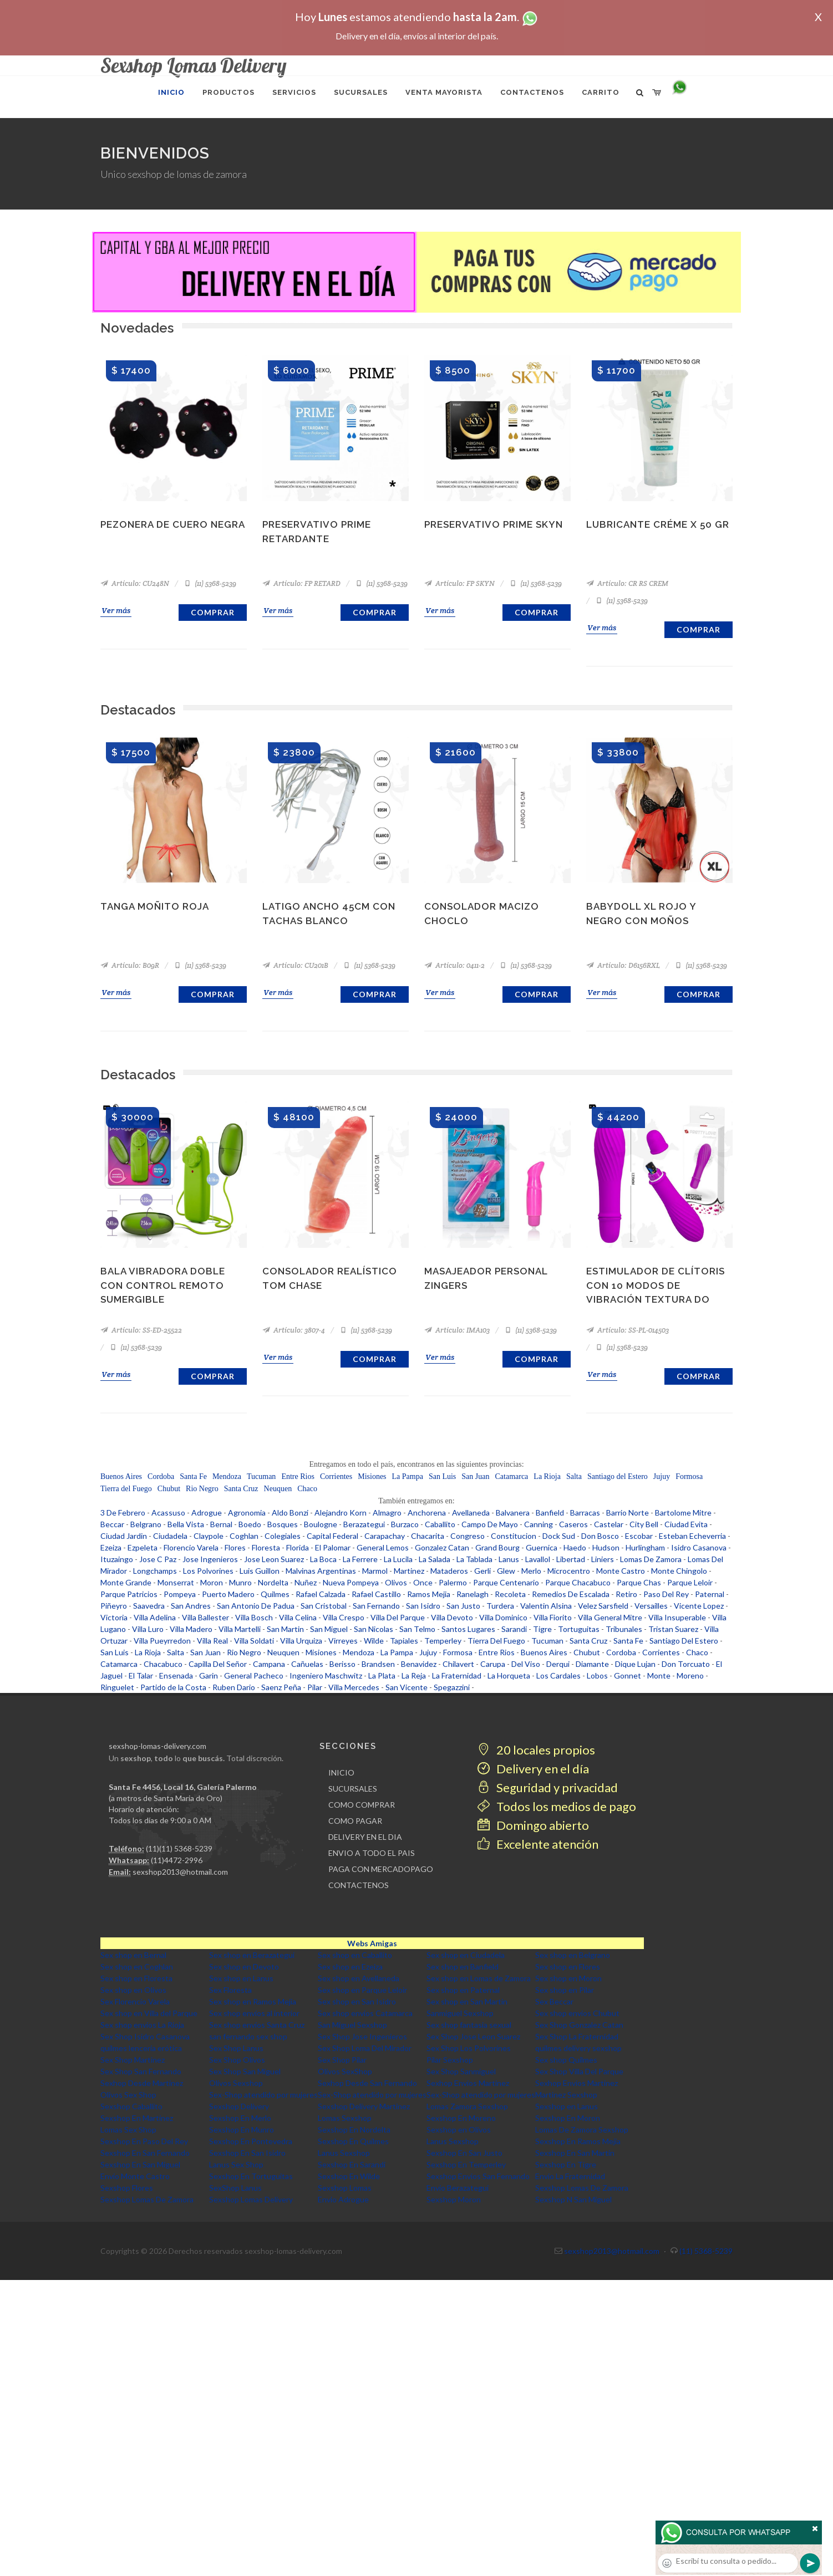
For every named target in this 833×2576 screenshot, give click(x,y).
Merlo (531, 1570)
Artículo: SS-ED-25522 (141, 1330)
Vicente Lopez (699, 1605)
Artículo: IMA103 (457, 1330)
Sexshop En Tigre (565, 2164)
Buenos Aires (121, 1476)
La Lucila (398, 1559)
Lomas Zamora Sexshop (467, 2106)
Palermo (453, 1582)
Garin (208, 1675)
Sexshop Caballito (131, 2106)
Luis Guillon (260, 1570)
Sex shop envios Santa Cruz (256, 2024)
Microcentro (568, 1570)
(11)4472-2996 (176, 1860)
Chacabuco (163, 1664)
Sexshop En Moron (567, 2118)
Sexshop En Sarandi (351, 2164)
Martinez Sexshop (566, 2094)
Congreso (467, 1536)
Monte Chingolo (679, 1570)
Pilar (314, 1687)
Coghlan (244, 1536)
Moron (211, 1582)
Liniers (602, 1559)
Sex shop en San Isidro (357, 2001)
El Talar (141, 1675)
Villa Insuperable (677, 1617)
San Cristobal (324, 1605)
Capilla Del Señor (218, 1664)
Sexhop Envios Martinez (467, 2083)
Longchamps (155, 1570)
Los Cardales (558, 1675)
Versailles (651, 1605)
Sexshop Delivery (239, 2106)
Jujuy (661, 1476)
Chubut (169, 1489)
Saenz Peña (281, 1687)
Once (423, 1582)
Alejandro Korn (340, 1512)
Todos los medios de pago (557, 1806)
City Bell (643, 1524)
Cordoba (161, 1476)
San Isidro (423, 1605)
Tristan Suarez (673, 1629)
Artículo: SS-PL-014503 (627, 1330)
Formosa (689, 1476)
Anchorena (427, 1512)
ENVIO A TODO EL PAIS (371, 1853)
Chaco (307, 1489)
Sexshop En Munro (241, 2129)
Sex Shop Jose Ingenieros (362, 2036)
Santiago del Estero (617, 1476)
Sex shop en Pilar (564, 1990)
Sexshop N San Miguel (573, 2199)
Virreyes (343, 1640)
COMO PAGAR (355, 1820)
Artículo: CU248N (134, 583)
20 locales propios (536, 1749)
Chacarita (427, 1536)
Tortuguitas (579, 1629)
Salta (574, 1476)
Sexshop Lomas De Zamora (581, 2187)
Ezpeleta (143, 1547)
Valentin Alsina (546, 1605)
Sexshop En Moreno (461, 2118)
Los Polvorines (208, 1570)
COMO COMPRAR (361, 1804)
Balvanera (513, 1512)
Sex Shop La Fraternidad (576, 2036)
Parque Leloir (690, 1582)
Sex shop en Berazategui (251, 1955)
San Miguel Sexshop (352, 2024)
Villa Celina (298, 1617)
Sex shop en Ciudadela (465, 1955)
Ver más (115, 610)
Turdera (500, 1605)
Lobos (597, 1675)
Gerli (482, 1570)
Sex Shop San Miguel (245, 2071)
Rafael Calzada (321, 1594)
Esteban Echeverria (692, 1536)
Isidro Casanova (699, 1547)
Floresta (266, 1547)
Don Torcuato (686, 1664)
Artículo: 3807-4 (293, 1330)
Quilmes (275, 1594)
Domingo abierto (533, 1825)
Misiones (372, 1476)
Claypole (209, 1536)
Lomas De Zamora (651, 1559)
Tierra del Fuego (126, 1489)
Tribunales (624, 1629)
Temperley (442, 1640)
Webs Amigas (372, 1943)
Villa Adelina (155, 1617)
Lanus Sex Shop (236, 2164)
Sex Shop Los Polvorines (468, 2048)
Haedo (574, 1547)
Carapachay (384, 1536)
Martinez (409, 1570)
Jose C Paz (157, 1559)
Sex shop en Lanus (241, 1978)
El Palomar (333, 1547)
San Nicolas (373, 1629)
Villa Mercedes (353, 1687)
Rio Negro (202, 1489)
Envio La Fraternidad (570, 2176)
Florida (297, 1547)
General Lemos (383, 1547)
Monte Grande (125, 1582)
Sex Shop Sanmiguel (461, 2071)
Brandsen (378, 1664)
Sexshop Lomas (345, 2187)
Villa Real (212, 1640)
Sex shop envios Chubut (577, 2013)
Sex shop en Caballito (355, 1955)
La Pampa (407, 1476)
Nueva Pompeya (351, 1582)
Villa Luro (148, 1629)
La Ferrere (360, 1559)
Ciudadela (170, 1536)
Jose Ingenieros (210, 1559)
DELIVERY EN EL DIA (365, 1837)
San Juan (475, 1476)
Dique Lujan (635, 1664)
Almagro (387, 1512)
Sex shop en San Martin (466, 2001)
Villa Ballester (205, 1617)
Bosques (282, 1524)
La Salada (434, 1559)
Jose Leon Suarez (274, 1559)
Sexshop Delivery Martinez (364, 2106)
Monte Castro (620, 1570)
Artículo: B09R (129, 965)
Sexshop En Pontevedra (250, 2141)
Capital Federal (332, 1536)
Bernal (221, 1524)
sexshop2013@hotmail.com (180, 1871)
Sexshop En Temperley (466, 2164)
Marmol (375, 1570)
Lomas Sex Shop (128, 2129)
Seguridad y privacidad (548, 1787)
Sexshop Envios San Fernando (478, 2176)
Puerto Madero (228, 1594)
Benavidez (418, 1664)
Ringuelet (117, 1687)
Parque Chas (639, 1582)
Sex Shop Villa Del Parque (579, 2071)
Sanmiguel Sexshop (460, 2013)
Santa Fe (193, 1476)
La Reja (414, 1675)
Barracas (585, 1512)
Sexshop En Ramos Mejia (578, 2141)
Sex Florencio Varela (135, 2001)
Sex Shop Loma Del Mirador (365, 2048)
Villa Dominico (503, 1617)
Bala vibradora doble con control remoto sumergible (162, 1285)
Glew (506, 1570)
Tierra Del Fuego (496, 1640)
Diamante (592, 1664)
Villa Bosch (254, 1617)
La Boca (323, 1559)
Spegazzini (452, 1687)
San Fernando (376, 1605)
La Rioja (547, 1476)
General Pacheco (253, 1675)
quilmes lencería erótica (141, 2048)
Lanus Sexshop (452, 2141)
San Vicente (406, 1687)
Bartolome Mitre (683, 1512)
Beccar (112, 1524)
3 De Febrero (122, 1512)
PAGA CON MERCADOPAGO (380, 1869)
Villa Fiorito (553, 1617)
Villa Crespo (343, 1617)
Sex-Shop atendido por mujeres (263, 2094)
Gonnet (627, 1675)
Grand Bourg (497, 1547)
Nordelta (273, 1582)
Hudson (605, 1547)
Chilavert (458, 1664)
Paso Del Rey (666, 1594)
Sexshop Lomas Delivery (251, 2199)
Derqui (558, 1664)
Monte (659, 1675)
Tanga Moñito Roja (154, 906)
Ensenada (176, 1675)
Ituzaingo (116, 1559)
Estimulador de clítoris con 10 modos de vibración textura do (655, 1285)
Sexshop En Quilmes (353, 2141)
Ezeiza (110, 1547)
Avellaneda (471, 1512)
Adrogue (206, 1512)
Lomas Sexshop (345, 2118)
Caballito (440, 1524)
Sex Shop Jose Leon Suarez (473, 2036)
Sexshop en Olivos (458, 2129)
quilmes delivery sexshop (578, 2048)
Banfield (550, 1512)
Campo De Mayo (489, 1524)
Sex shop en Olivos (133, 1990)
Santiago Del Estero (683, 1640)
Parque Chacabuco (578, 1582)
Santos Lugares (468, 1629)
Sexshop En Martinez (136, 2118)
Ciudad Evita (686, 1524)
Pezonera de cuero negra (172, 524)
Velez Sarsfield (603, 1605)
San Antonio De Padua (255, 1605)
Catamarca (511, 1476)
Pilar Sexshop (449, 2059)
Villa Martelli (240, 1629)
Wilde (374, 1640)
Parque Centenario (506, 1582)
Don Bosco (600, 1536)
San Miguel (329, 1629)
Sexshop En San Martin (574, 2152)
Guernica (541, 1547)
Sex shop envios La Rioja (142, 2024)
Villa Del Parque (397, 1617)
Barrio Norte (627, 1512)
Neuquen (278, 1489)
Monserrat (176, 1582)
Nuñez (305, 1582)
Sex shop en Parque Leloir (362, 1990)
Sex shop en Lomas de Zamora (478, 1978)
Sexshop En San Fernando (145, 2152)
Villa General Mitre (610, 1617)
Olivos (396, 1582)
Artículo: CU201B (295, 965)
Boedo (249, 1524)
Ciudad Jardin (123, 1536)
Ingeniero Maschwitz (325, 1675)
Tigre (542, 1629)
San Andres (191, 1605)
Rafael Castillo (376, 1594)
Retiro (626, 1594)
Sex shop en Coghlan (136, 1966)
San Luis (442, 1476)
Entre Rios (297, 1476)
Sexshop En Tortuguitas (251, 2176)
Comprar (213, 612)
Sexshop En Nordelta (354, 2129)
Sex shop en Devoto (244, 1966)
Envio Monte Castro (135, 2176)
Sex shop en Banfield (462, 1966)
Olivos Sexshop (236, 2083)
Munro (240, 1582)
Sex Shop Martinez (132, 2059)
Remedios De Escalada (570, 1594)
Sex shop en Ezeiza (350, 1966)
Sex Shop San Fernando (140, 2071)
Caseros (573, 1524)
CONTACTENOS (358, 1885)
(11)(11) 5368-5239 (179, 1848)
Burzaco (405, 1524)
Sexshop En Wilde (349, 2176)
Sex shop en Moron (568, 1978)
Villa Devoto (452, 1617)
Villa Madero (191, 1629)
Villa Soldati (254, 1640)
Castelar (608, 1524)
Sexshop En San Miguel (140, 2164)
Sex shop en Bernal (133, 1955)
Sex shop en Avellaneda (358, 1978)
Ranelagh (472, 1594)
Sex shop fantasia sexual (468, 2024)
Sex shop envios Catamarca (365, 2013)
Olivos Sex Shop (128, 2094)
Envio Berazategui (457, 2187)
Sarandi (514, 1629)
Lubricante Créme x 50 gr (657, 524)
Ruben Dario (233, 1687)
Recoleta (510, 1594)
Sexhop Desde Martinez (141, 2083)
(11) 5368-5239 (210, 583)
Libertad (570, 1559)
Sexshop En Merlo (240, 2118)
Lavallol (537, 1559)
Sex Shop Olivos (237, 2059)
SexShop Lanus (235, 2187)
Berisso (342, 1664)
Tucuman (261, 1476)
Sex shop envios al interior (254, 2013)
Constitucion (513, 1536)
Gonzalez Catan (442, 1547)
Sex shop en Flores (567, 1966)
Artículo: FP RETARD (301, 583)
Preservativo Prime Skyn (493, 524)
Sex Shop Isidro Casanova (145, 2036)
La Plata (381, 1675)
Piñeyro (113, 1605)
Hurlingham (645, 1547)
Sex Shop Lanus (236, 2048)
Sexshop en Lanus (566, 2106)
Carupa (492, 1664)
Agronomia (247, 1512)
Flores (235, 1547)
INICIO (341, 1772)
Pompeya (180, 1594)
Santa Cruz (241, 1489)
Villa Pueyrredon (162, 1640)
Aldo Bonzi (290, 1512)
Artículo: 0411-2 (454, 965)
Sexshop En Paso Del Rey (144, 2141)
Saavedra (149, 1605)
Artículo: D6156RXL (623, 965)
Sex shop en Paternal (463, 1990)
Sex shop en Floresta (136, 1978)
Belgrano (145, 1524)
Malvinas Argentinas (321, 1570)
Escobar (639, 1536)
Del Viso (525, 1664)
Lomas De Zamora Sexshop (581, 2129)
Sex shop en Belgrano (572, 1955)
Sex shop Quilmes (566, 2059)
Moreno (690, 1675)
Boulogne (320, 1524)
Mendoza (226, 1476)
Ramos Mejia (428, 1594)
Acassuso (168, 1512)
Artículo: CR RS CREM (627, 583)
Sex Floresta (230, 1990)
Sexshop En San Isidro (247, 2152)
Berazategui (364, 1524)
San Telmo (417, 1629)
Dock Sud (558, 1536)
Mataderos (449, 1570)
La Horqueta (508, 1675)
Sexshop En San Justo (464, 2152)
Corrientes (336, 1476)
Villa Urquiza (301, 1640)
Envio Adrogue (343, 2199)
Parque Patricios (129, 1594)
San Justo (463, 1605)
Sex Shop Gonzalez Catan (579, 2024)
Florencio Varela (191, 1547)
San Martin (285, 1629)
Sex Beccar (554, 2001)
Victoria (114, 1617)
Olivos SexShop (345, 2071)
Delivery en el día (533, 1768)
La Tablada (474, 1559)
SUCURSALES (352, 1788)
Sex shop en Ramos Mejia (252, 2001)
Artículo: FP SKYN (459, 583)
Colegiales (283, 1536)
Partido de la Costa (173, 1687)
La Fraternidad (456, 1675)
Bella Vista (185, 1524)
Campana (269, 1664)
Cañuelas (307, 1664)
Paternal (709, 1594)
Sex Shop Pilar (342, 2059)
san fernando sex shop (248, 2036)
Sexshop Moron (453, 2199)
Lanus (509, 1559)
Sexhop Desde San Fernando (367, 2083)
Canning (538, 1524)
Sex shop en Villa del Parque (148, 2013)
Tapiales (404, 1640)
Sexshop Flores (126, 2187)
